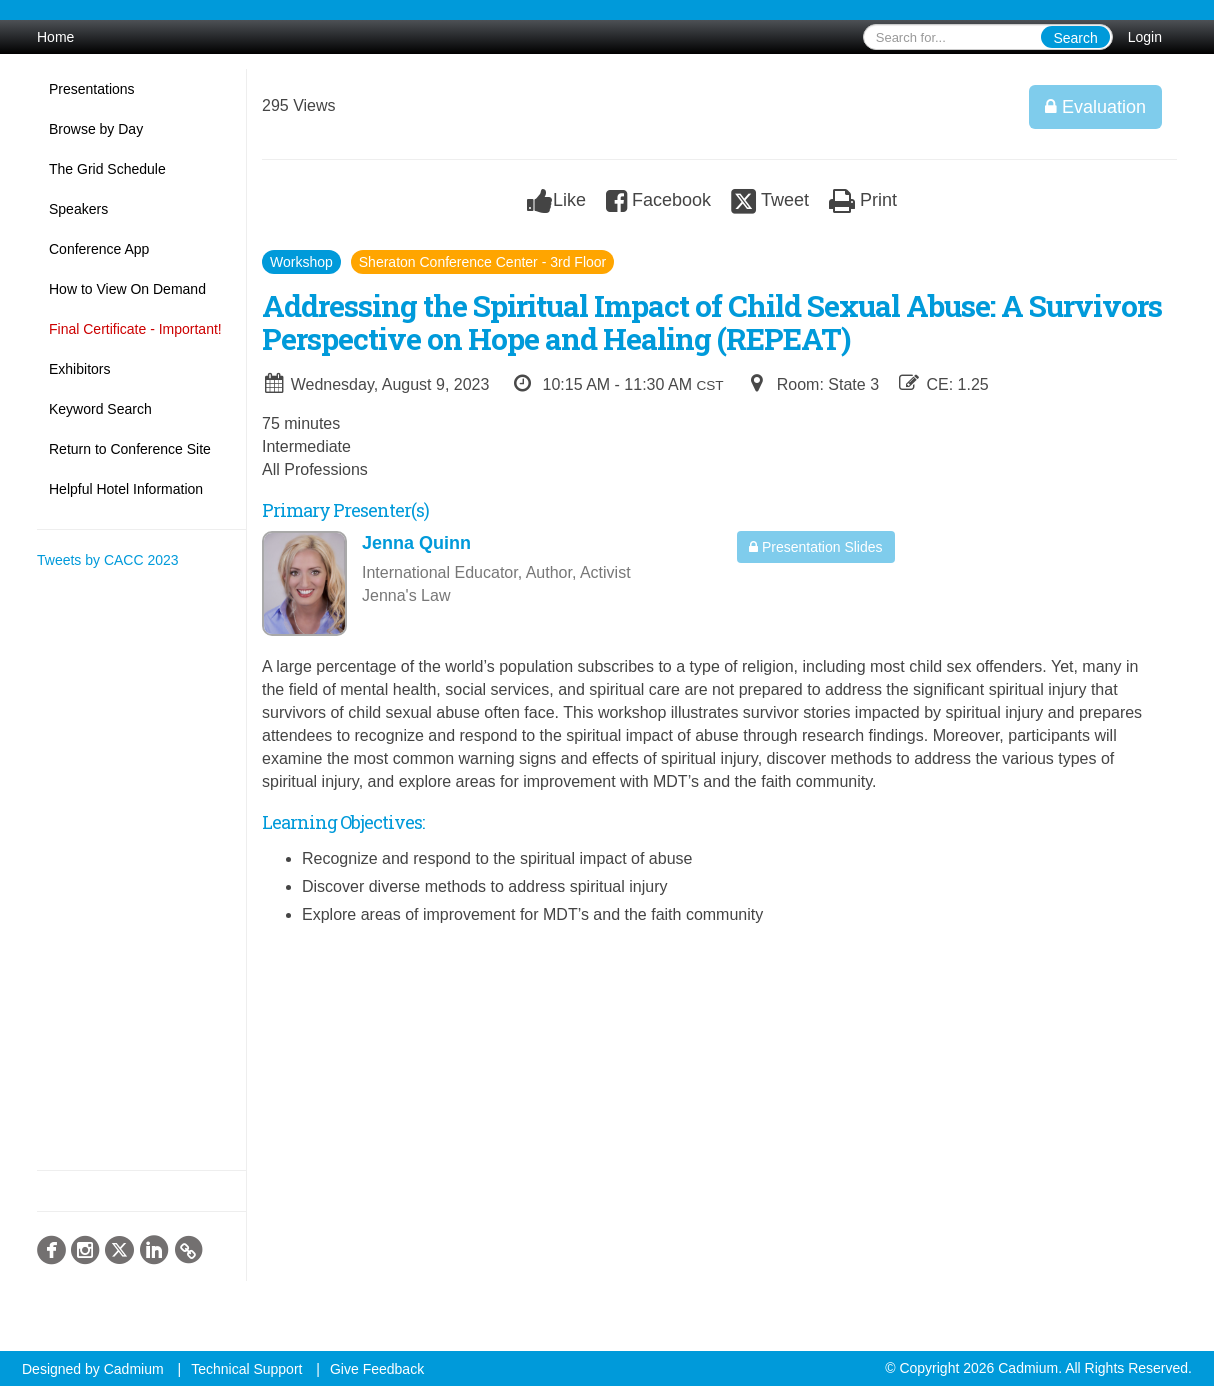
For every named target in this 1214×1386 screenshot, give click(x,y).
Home (55, 37)
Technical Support (246, 1369)
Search (1075, 38)
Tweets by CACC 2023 (108, 560)
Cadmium (134, 1369)
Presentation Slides (816, 547)
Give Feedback (377, 1369)
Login (1145, 37)
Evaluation (1095, 107)
